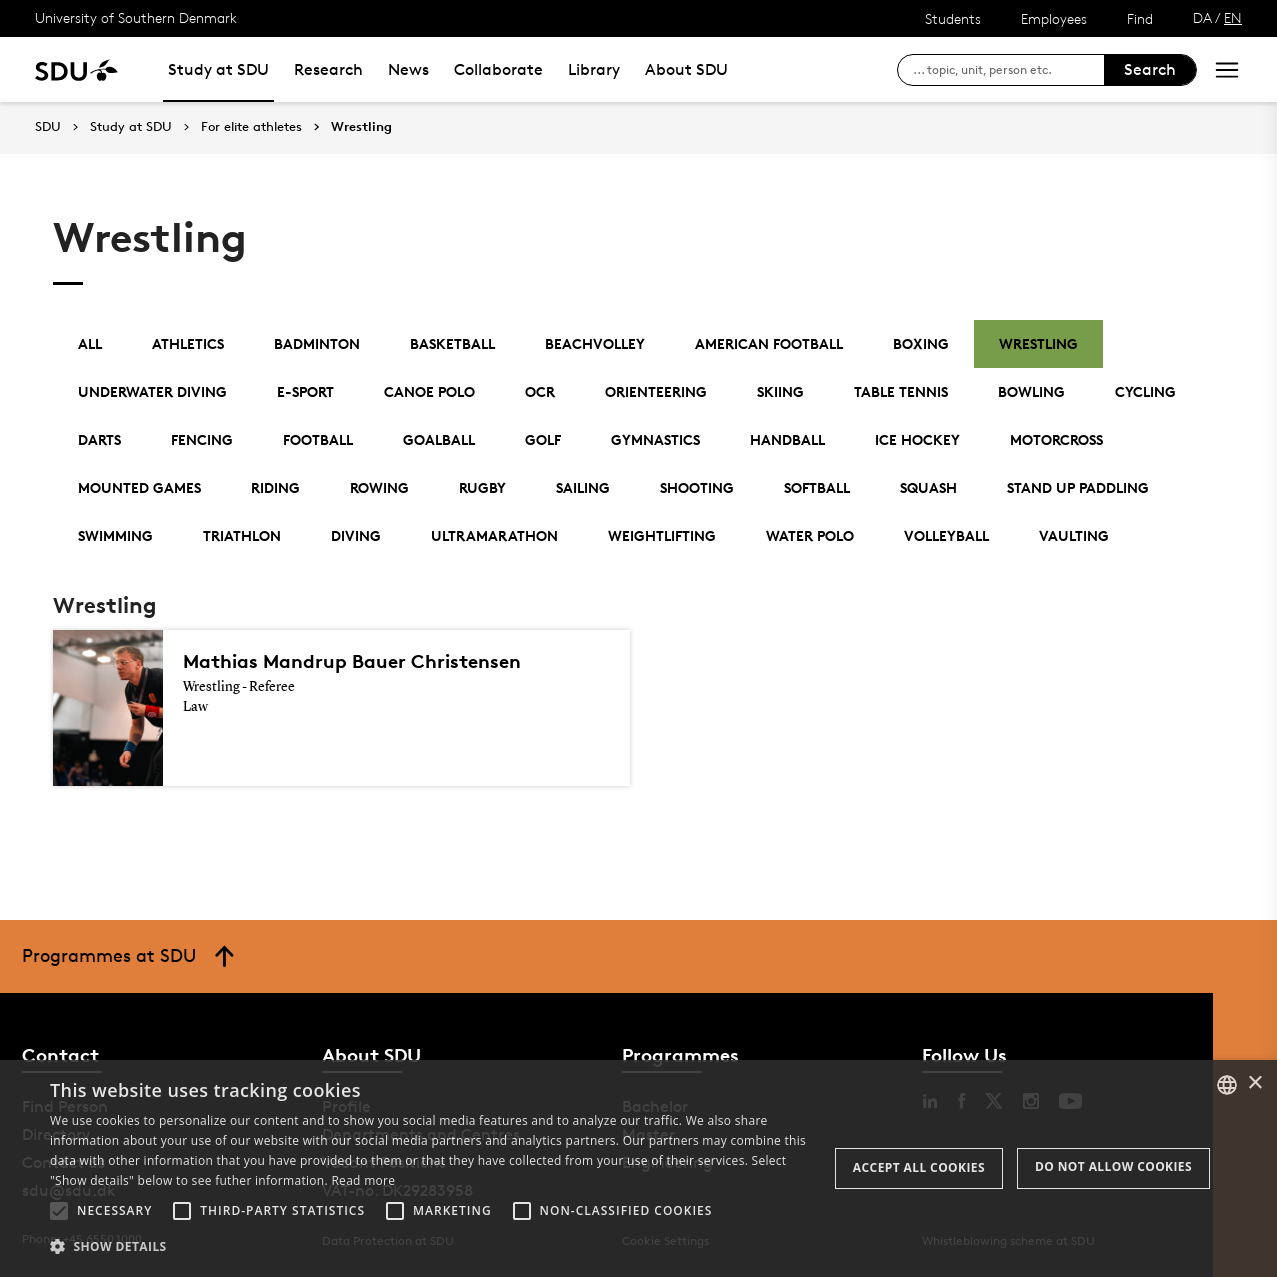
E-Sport (305, 391)
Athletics (188, 343)
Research (328, 69)
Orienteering (656, 391)
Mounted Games (139, 487)
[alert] (638, 1168)
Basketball (452, 343)
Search (1150, 69)
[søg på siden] (1008, 70)
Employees (1054, 18)
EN (1233, 17)
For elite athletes (251, 127)
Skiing (780, 391)
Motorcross (1056, 439)
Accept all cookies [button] (919, 1167)
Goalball (439, 439)
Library (594, 69)
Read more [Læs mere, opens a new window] (363, 1180)
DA (1202, 17)
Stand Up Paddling (1078, 487)
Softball (817, 487)
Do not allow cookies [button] (1113, 1166)
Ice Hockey (917, 439)
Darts (99, 439)
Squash (928, 487)
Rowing (379, 487)
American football (769, 343)
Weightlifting (662, 535)
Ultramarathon (494, 535)
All (90, 343)
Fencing (202, 439)
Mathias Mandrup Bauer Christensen (352, 661)
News (408, 69)
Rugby (482, 487)
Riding (275, 487)
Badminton (317, 343)
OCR (540, 391)
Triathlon (242, 535)
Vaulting (1074, 535)
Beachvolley (595, 343)
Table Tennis (901, 391)
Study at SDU (218, 69)
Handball (787, 439)
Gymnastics (655, 439)
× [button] (1254, 1083)
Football (318, 439)
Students (953, 18)
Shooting (697, 487)
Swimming (115, 535)
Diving (356, 535)
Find (1140, 18)
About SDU (686, 69)
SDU (48, 126)
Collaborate (498, 69)
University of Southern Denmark (136, 17)
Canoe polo (429, 391)
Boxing (921, 343)
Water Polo (810, 535)
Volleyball (946, 535)
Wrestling (361, 127)
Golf (543, 439)
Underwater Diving (152, 391)
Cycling (1145, 391)
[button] (59, 1211)
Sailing (583, 487)
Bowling (1031, 391)
